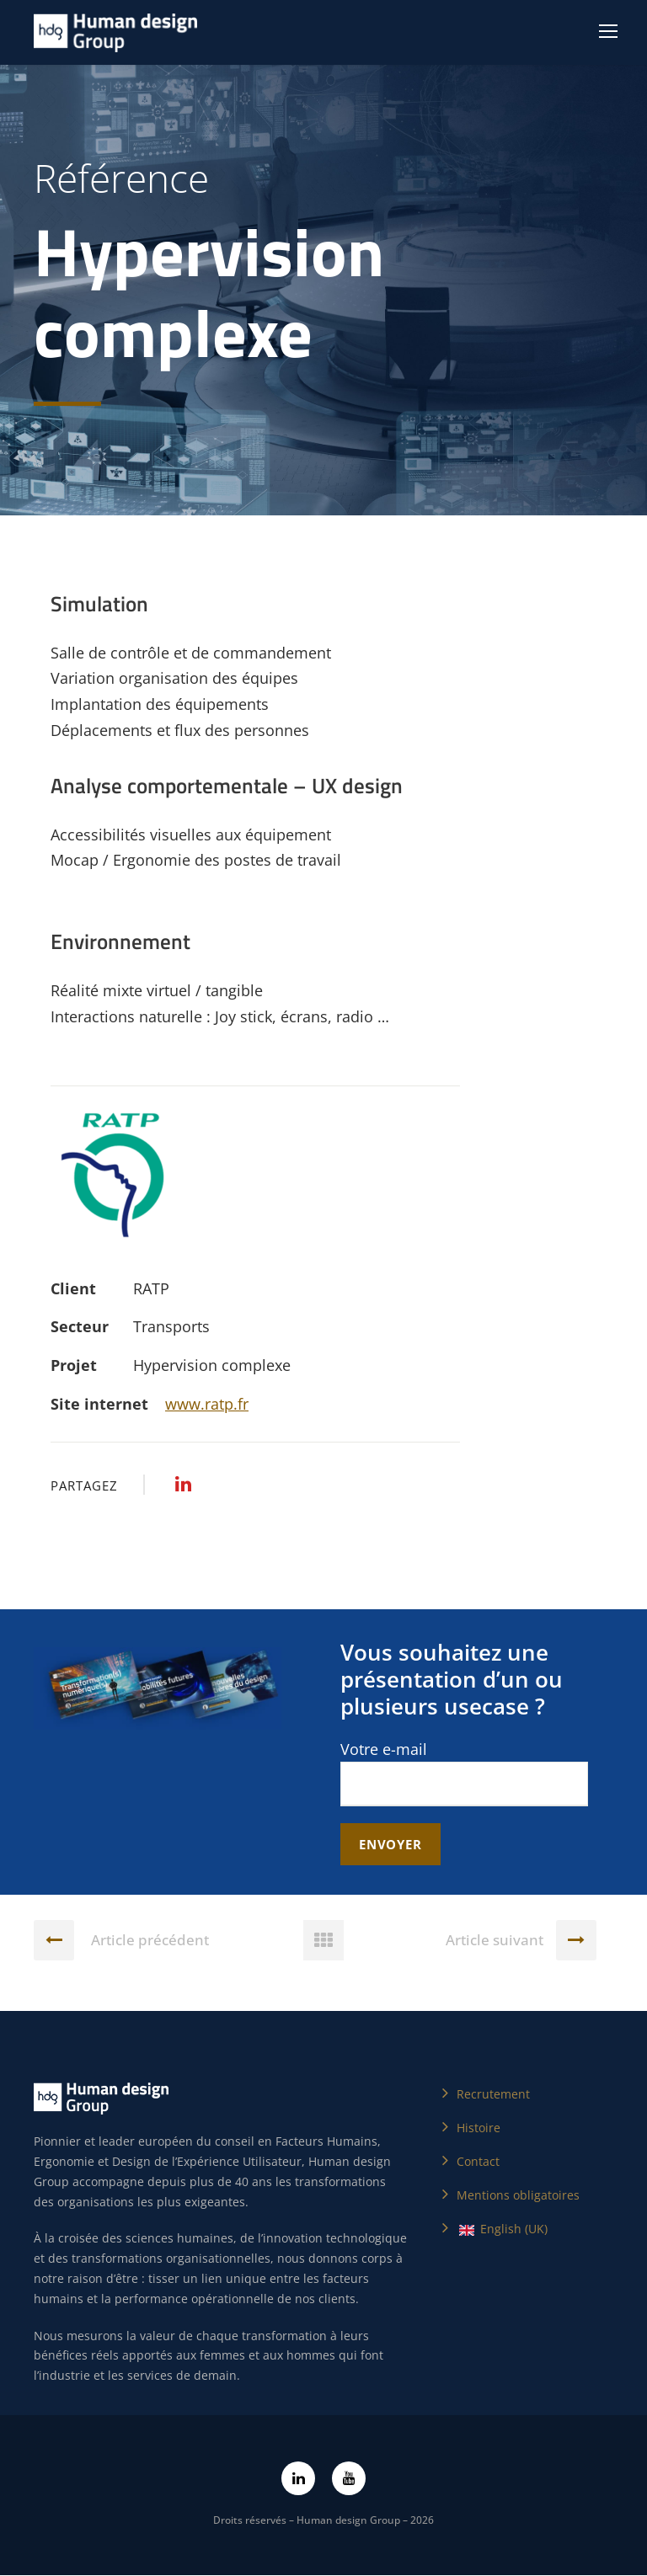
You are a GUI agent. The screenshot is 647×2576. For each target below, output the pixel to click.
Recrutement (493, 2095)
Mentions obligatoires (518, 2196)
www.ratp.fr (207, 1404)
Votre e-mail (464, 1773)
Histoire (478, 2128)
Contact (478, 2162)
